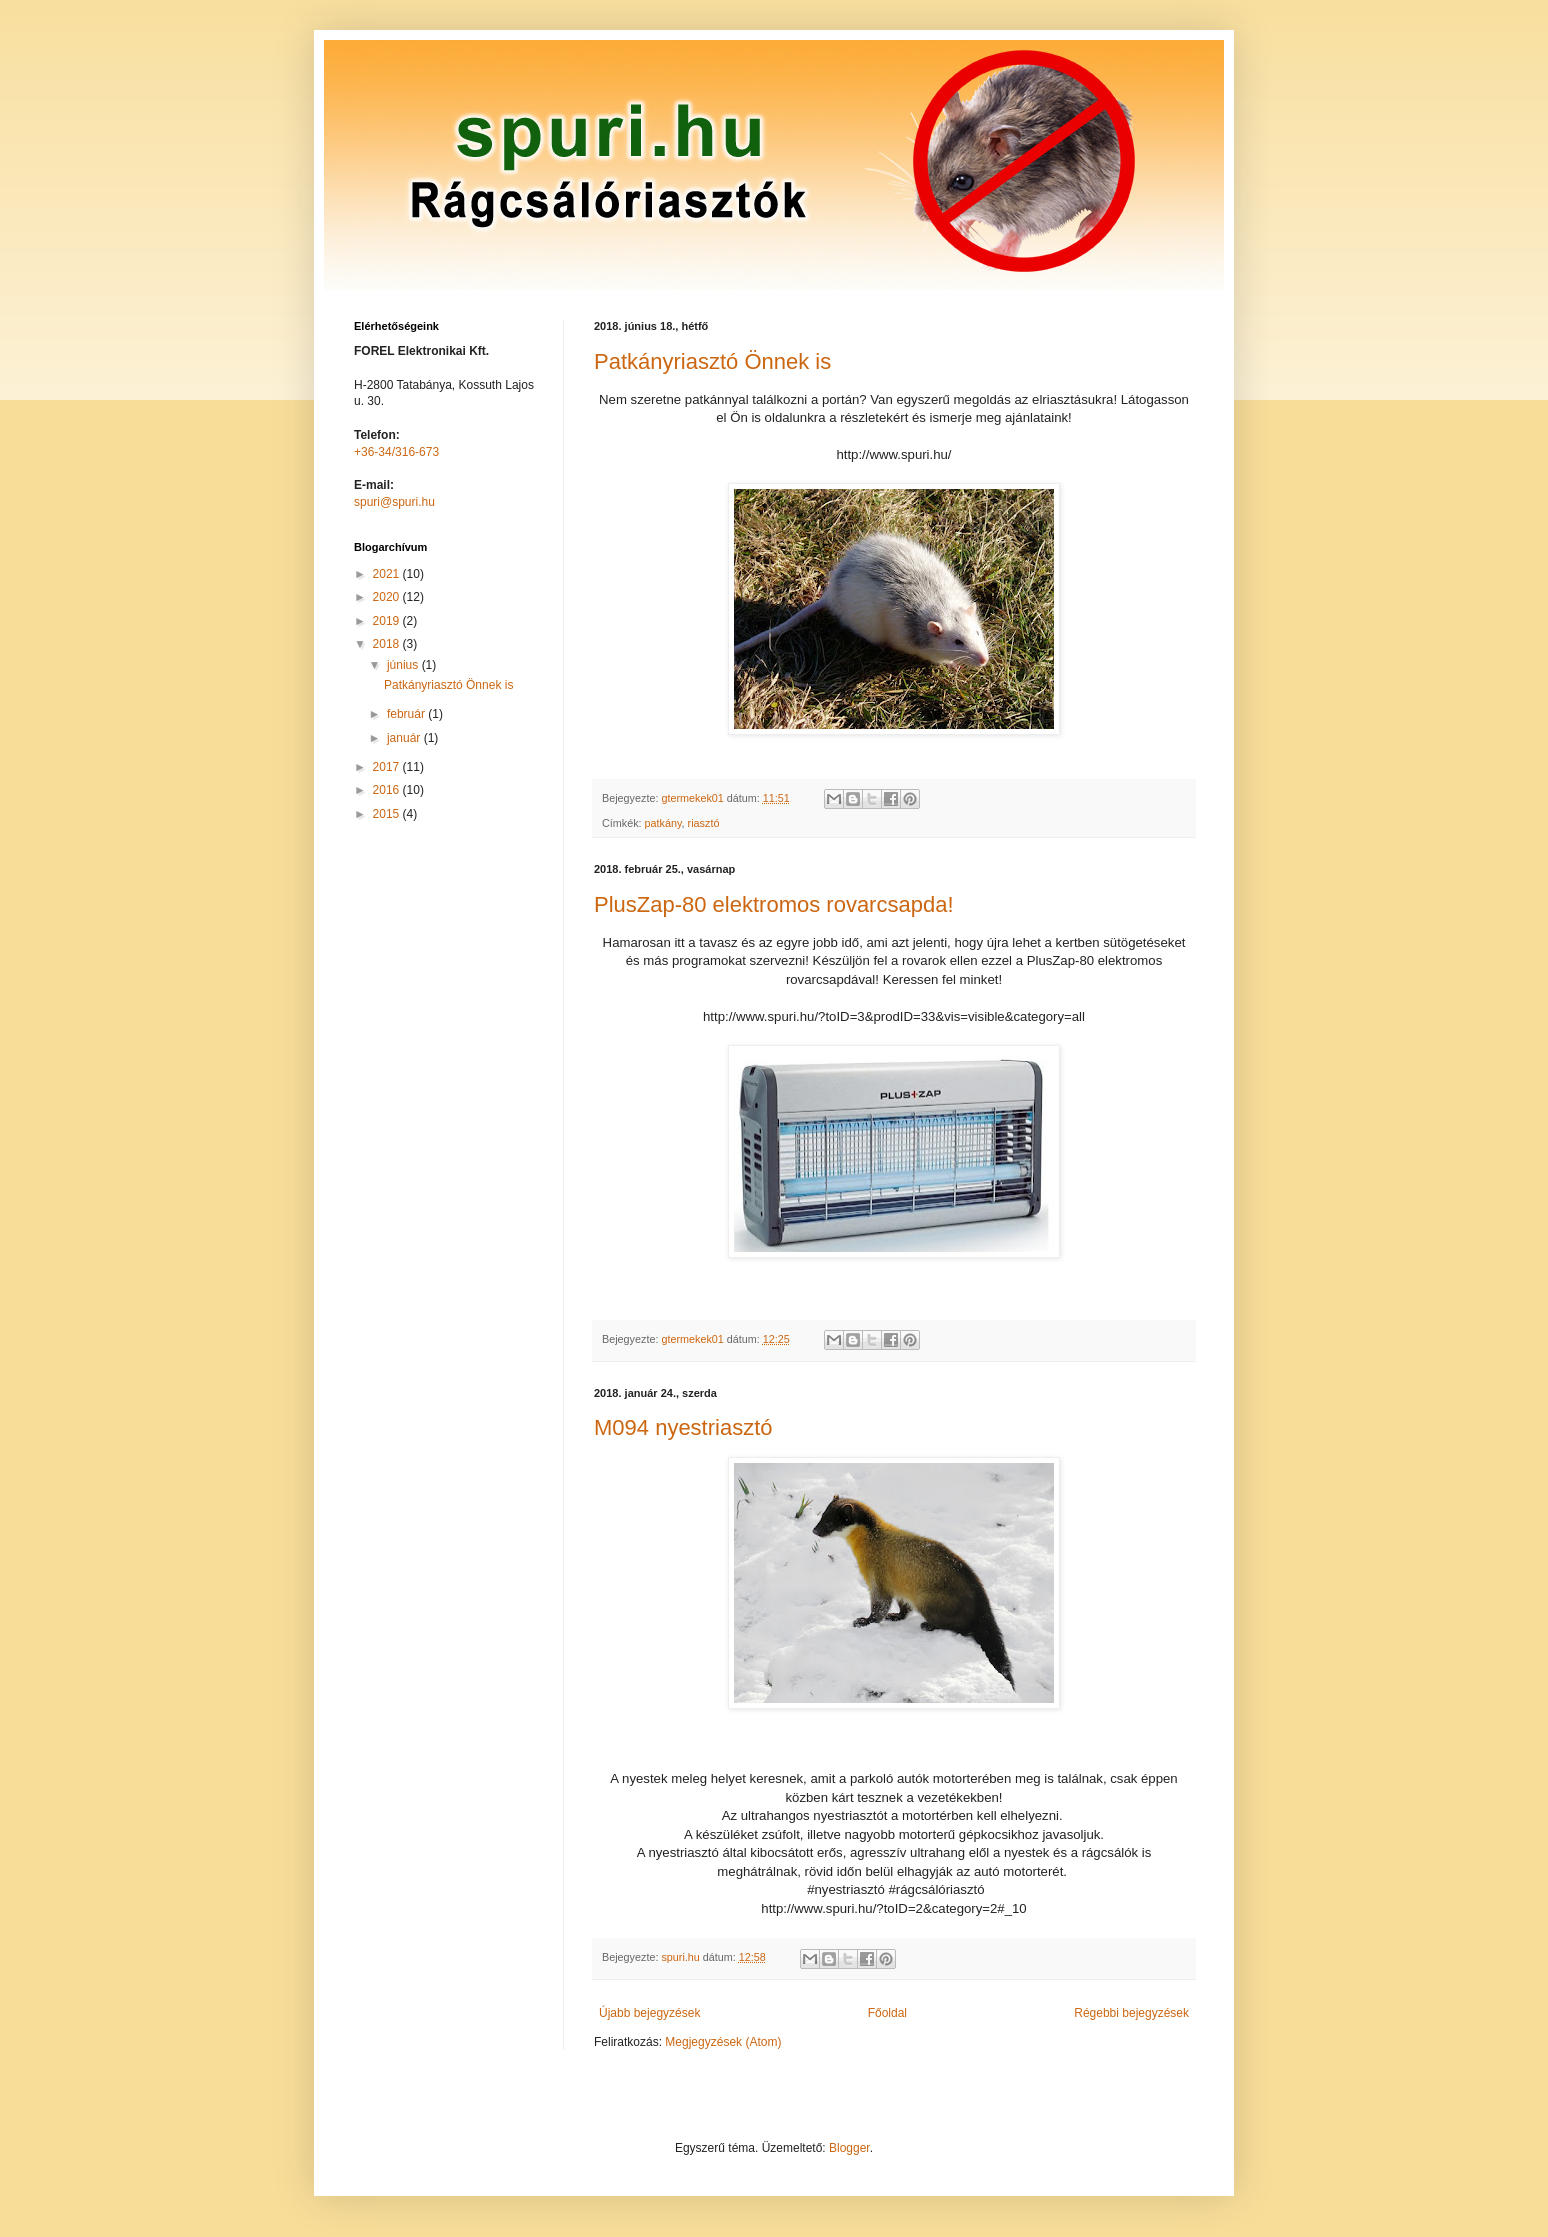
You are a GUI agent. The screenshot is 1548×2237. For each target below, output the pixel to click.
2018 (388, 644)
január (405, 738)
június (404, 665)
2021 (388, 574)
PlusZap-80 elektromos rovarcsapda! (774, 904)
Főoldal (887, 2013)
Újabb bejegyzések (649, 2013)
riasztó (704, 823)
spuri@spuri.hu (394, 502)
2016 (388, 790)
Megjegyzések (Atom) (723, 2042)
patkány (663, 823)
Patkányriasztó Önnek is (712, 361)
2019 (388, 621)
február (407, 714)
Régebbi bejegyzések (1131, 2013)
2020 (388, 597)
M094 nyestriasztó (683, 1427)
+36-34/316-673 (396, 452)
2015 (388, 814)
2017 (388, 767)
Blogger (849, 2148)
